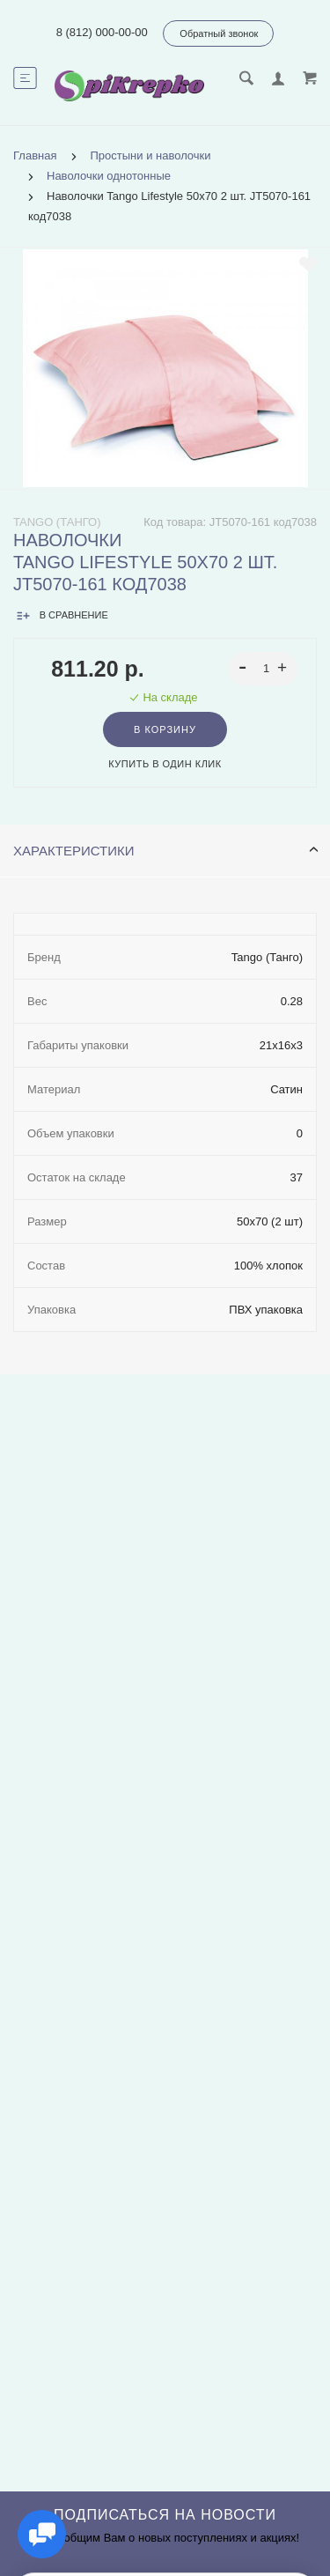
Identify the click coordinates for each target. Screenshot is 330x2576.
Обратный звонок (219, 33)
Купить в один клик (164, 764)
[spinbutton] (263, 668)
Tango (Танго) (57, 522)
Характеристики (166, 850)
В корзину (165, 729)
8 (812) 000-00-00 (102, 32)
